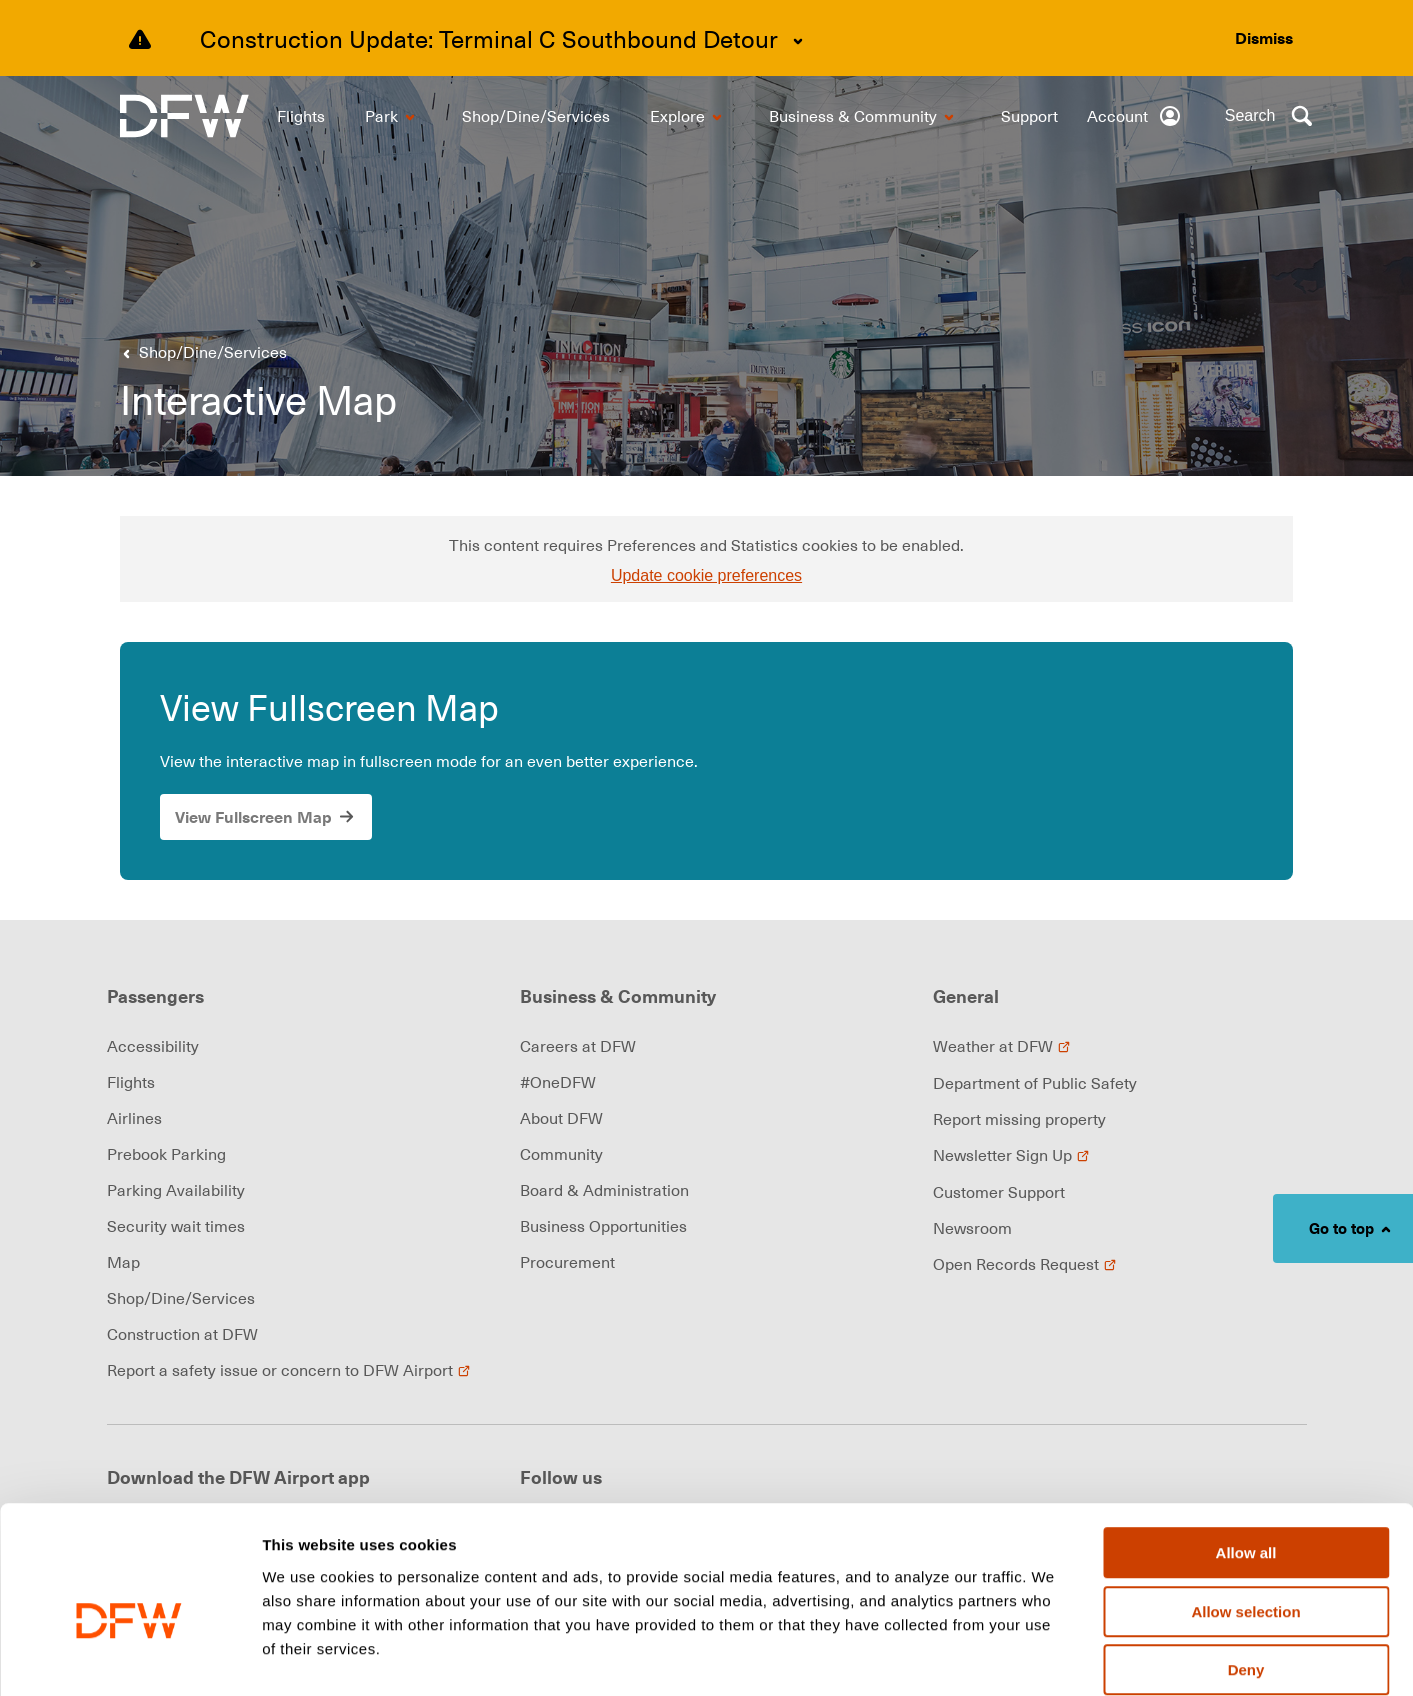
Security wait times (176, 1226)
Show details (1049, 1657)
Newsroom (972, 1228)
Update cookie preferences (706, 575)
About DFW (561, 1118)
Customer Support (999, 1192)
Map (123, 1262)
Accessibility (153, 1046)
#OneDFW (558, 1082)
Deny (1246, 1568)
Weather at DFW (1002, 1046)
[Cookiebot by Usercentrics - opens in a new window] (129, 1657)
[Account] (1134, 116)
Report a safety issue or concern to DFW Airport (289, 1370)
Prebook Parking (166, 1154)
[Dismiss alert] (1264, 38)
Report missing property (1019, 1119)
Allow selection (1245, 1510)
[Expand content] (798, 41)
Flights (131, 1082)
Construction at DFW (182, 1334)
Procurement (567, 1262)
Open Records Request (1025, 1264)
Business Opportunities (603, 1226)
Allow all (1246, 1451)
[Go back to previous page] (201, 352)
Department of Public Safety (1035, 1083)
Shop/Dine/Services (181, 1298)
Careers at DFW (578, 1046)
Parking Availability (176, 1190)
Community (561, 1154)
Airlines (134, 1118)
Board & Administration (604, 1190)
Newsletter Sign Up (1011, 1155)
